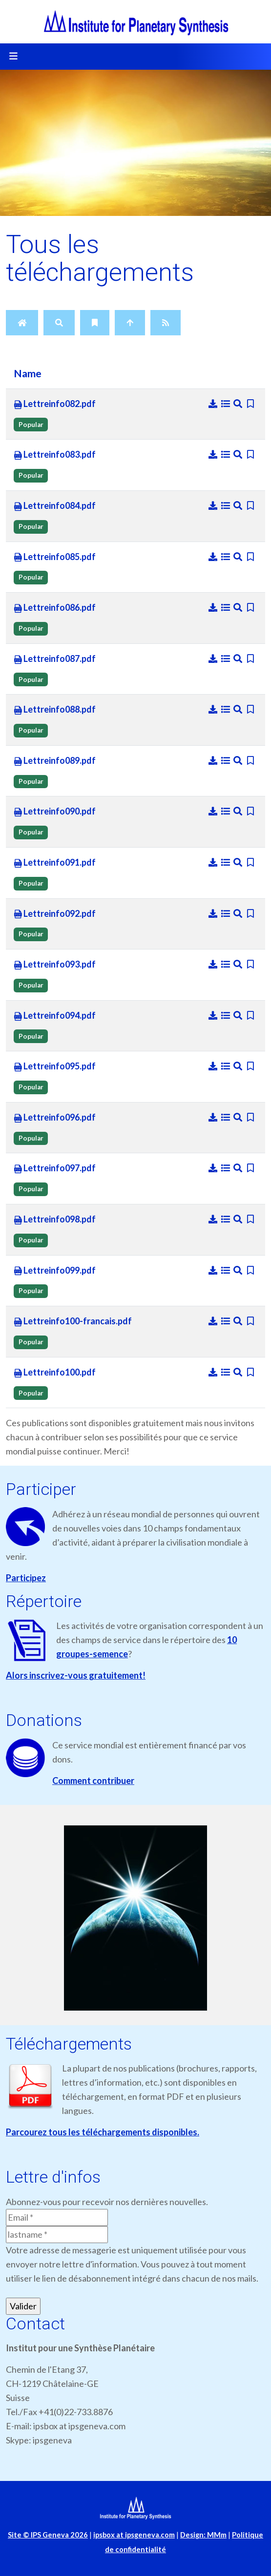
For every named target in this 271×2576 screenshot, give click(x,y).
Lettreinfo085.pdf (55, 557)
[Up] (130, 322)
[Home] (22, 322)
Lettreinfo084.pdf (55, 506)
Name (28, 373)
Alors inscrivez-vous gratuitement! (76, 1675)
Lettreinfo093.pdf (55, 964)
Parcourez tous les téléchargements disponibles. (102, 2132)
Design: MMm (203, 2535)
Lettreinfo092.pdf (55, 914)
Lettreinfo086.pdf (55, 608)
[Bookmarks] (94, 322)
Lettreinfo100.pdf (55, 1372)
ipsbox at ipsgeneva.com (134, 2535)
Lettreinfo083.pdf (55, 455)
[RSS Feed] (165, 322)
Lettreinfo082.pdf (55, 404)
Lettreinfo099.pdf (55, 1271)
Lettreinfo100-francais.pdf (73, 1321)
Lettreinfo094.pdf (55, 1016)
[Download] (214, 403)
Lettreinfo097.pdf (55, 1168)
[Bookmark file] (250, 403)
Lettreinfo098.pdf (55, 1219)
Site (48, 2535)
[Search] (59, 322)
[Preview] (238, 403)
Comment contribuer (93, 1780)
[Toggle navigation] (13, 56)
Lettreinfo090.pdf (55, 811)
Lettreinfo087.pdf (55, 659)
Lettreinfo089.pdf (55, 761)
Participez (26, 1577)
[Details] (226, 403)
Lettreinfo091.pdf (55, 863)
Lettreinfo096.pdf (55, 1117)
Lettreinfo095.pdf (55, 1066)
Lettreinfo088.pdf (55, 710)
